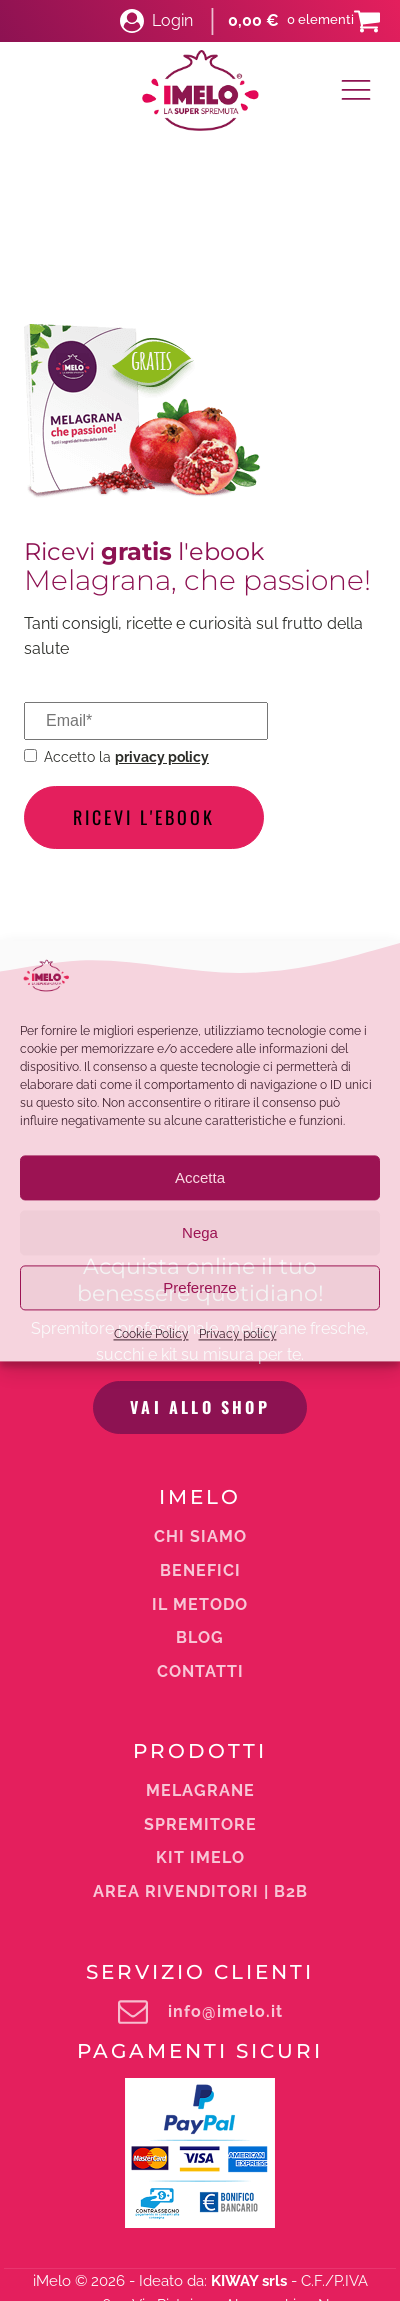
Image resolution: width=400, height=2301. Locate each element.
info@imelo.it (225, 1762)
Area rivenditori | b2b (200, 1642)
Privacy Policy (317, 2218)
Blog (200, 1388)
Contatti (200, 1422)
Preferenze (199, 1287)
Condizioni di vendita (317, 2199)
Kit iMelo (200, 1608)
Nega (200, 1232)
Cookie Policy (151, 1335)
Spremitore (200, 1575)
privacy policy (162, 756)
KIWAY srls (249, 2031)
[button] (156, 21)
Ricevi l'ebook (144, 817)
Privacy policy (238, 1335)
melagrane (200, 1541)
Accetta (200, 1177)
